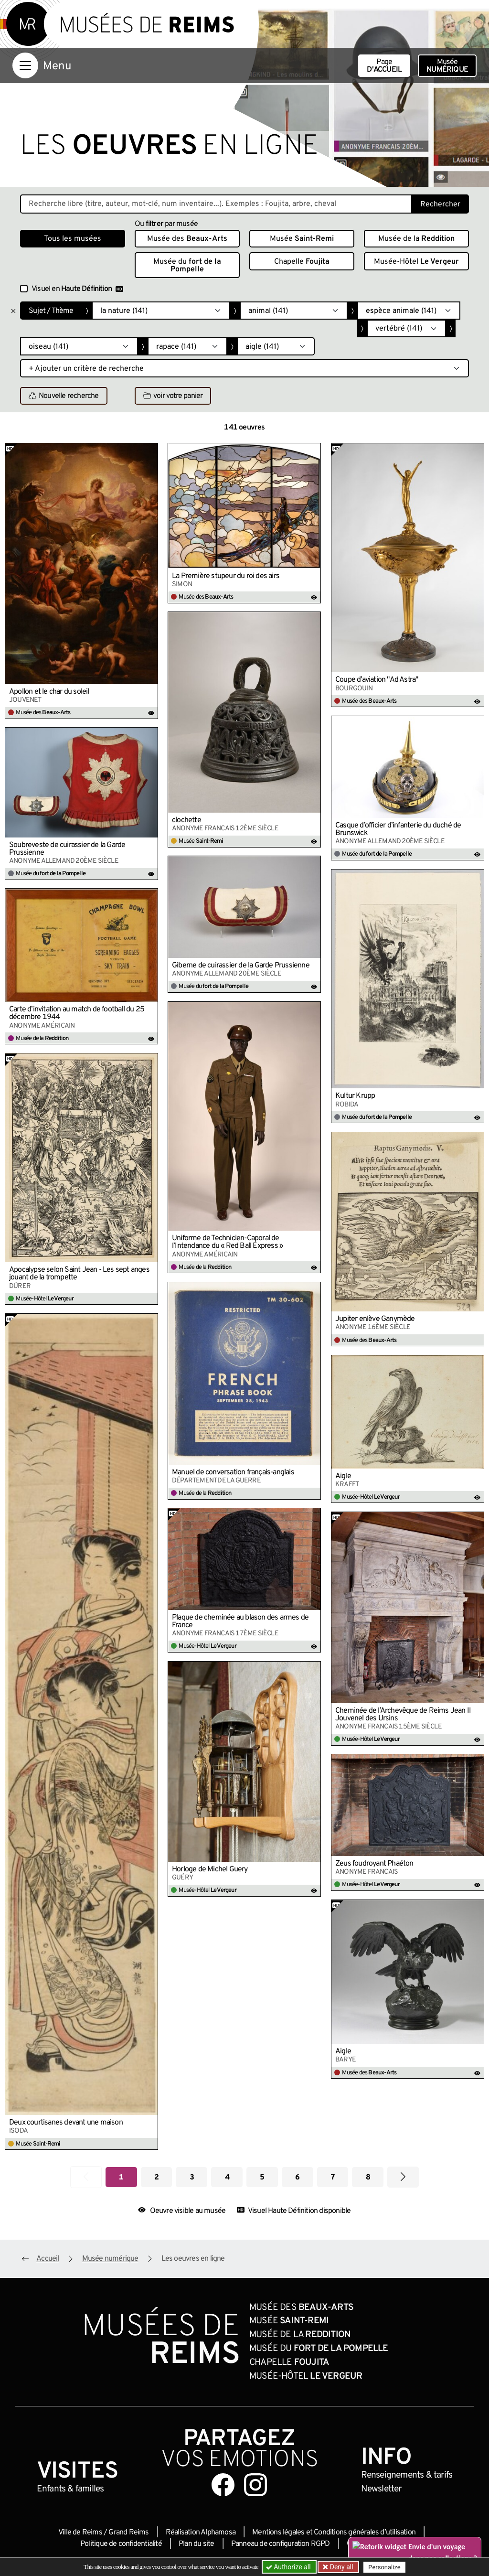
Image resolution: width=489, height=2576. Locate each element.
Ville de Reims (80, 2532)
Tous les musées (72, 239)
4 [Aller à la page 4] (227, 2177)
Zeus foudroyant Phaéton (374, 1864)
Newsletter (381, 2489)
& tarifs (407, 2475)
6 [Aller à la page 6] (297, 2177)
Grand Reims (128, 2532)
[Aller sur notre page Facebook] (223, 2484)
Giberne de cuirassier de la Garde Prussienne (240, 965)
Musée (447, 66)
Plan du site (196, 2544)
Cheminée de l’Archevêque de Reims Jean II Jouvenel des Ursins (403, 1714)
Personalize (384, 2567)
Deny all (340, 2567)
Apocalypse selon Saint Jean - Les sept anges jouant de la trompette (79, 1273)
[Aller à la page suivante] (403, 2177)
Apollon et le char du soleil (49, 692)
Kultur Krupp (355, 1096)
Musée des (187, 239)
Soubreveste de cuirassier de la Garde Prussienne (67, 849)
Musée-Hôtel (416, 262)
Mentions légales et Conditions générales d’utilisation (333, 2532)
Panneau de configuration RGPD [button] (280, 2544)
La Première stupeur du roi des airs (225, 576)
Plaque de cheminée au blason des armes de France (240, 1621)
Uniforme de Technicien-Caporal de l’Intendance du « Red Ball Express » (227, 1242)
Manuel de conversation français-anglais (233, 1472)
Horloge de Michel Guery (210, 1869)
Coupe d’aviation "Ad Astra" (376, 680)
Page (384, 66)
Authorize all (289, 2567)
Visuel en (77, 289)
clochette (186, 820)
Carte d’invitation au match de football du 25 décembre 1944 (76, 1013)
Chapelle (302, 262)
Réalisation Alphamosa (200, 2532)
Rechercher (440, 204)
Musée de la (416, 239)
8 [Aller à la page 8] (368, 2177)
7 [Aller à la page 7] (332, 2177)
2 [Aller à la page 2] (156, 2177)
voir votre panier (172, 396)
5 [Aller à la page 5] (262, 2177)
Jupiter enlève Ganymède (375, 1319)
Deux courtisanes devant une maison (66, 2122)
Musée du (187, 265)
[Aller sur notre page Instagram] (255, 2484)
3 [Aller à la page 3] (192, 2177)
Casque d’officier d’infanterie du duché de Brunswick (398, 829)
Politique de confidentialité (121, 2544)
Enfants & (70, 2489)
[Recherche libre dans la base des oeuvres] (216, 204)
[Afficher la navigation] (25, 65)
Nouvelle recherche (64, 396)
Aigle (343, 1476)
